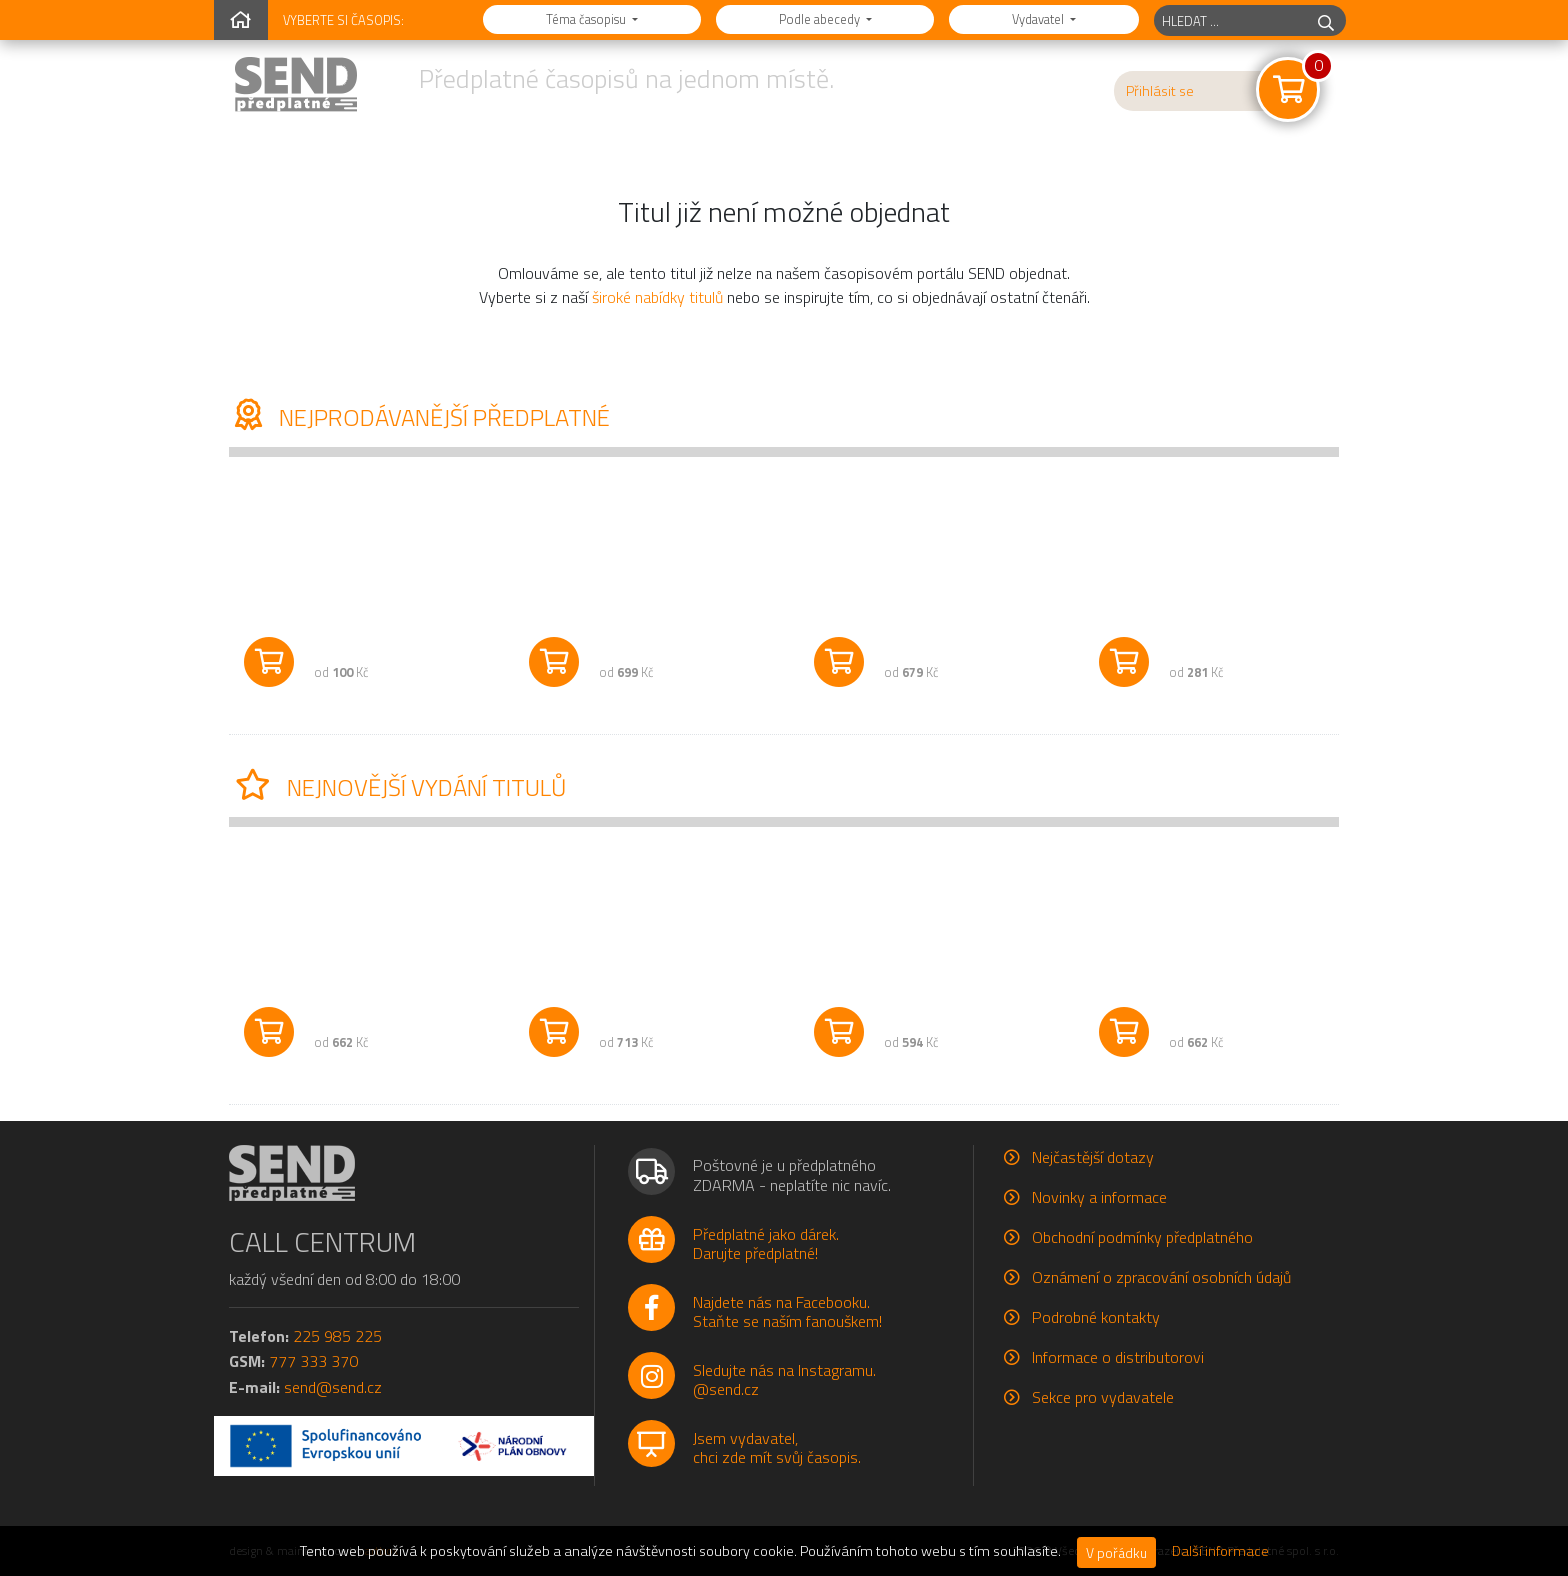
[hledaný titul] (1230, 20)
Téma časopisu (587, 19)
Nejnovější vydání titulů (397, 787)
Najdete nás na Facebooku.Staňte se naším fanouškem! (787, 1311)
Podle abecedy (821, 19)
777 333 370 (313, 1361)
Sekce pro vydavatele (1103, 1397)
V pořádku (1116, 1552)
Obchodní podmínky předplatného (1142, 1237)
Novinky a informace (1099, 1197)
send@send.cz (333, 1387)
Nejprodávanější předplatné (419, 417)
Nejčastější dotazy (1093, 1157)
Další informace (1220, 1551)
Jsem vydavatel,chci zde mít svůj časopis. (777, 1447)
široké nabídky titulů (657, 297)
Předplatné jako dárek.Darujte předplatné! (766, 1243)
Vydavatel (1039, 19)
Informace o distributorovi (1118, 1357)
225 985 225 (337, 1336)
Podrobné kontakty (1096, 1317)
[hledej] (1326, 20)
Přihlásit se (1160, 91)
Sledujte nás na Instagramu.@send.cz (784, 1379)
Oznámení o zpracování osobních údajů (1161, 1277)
